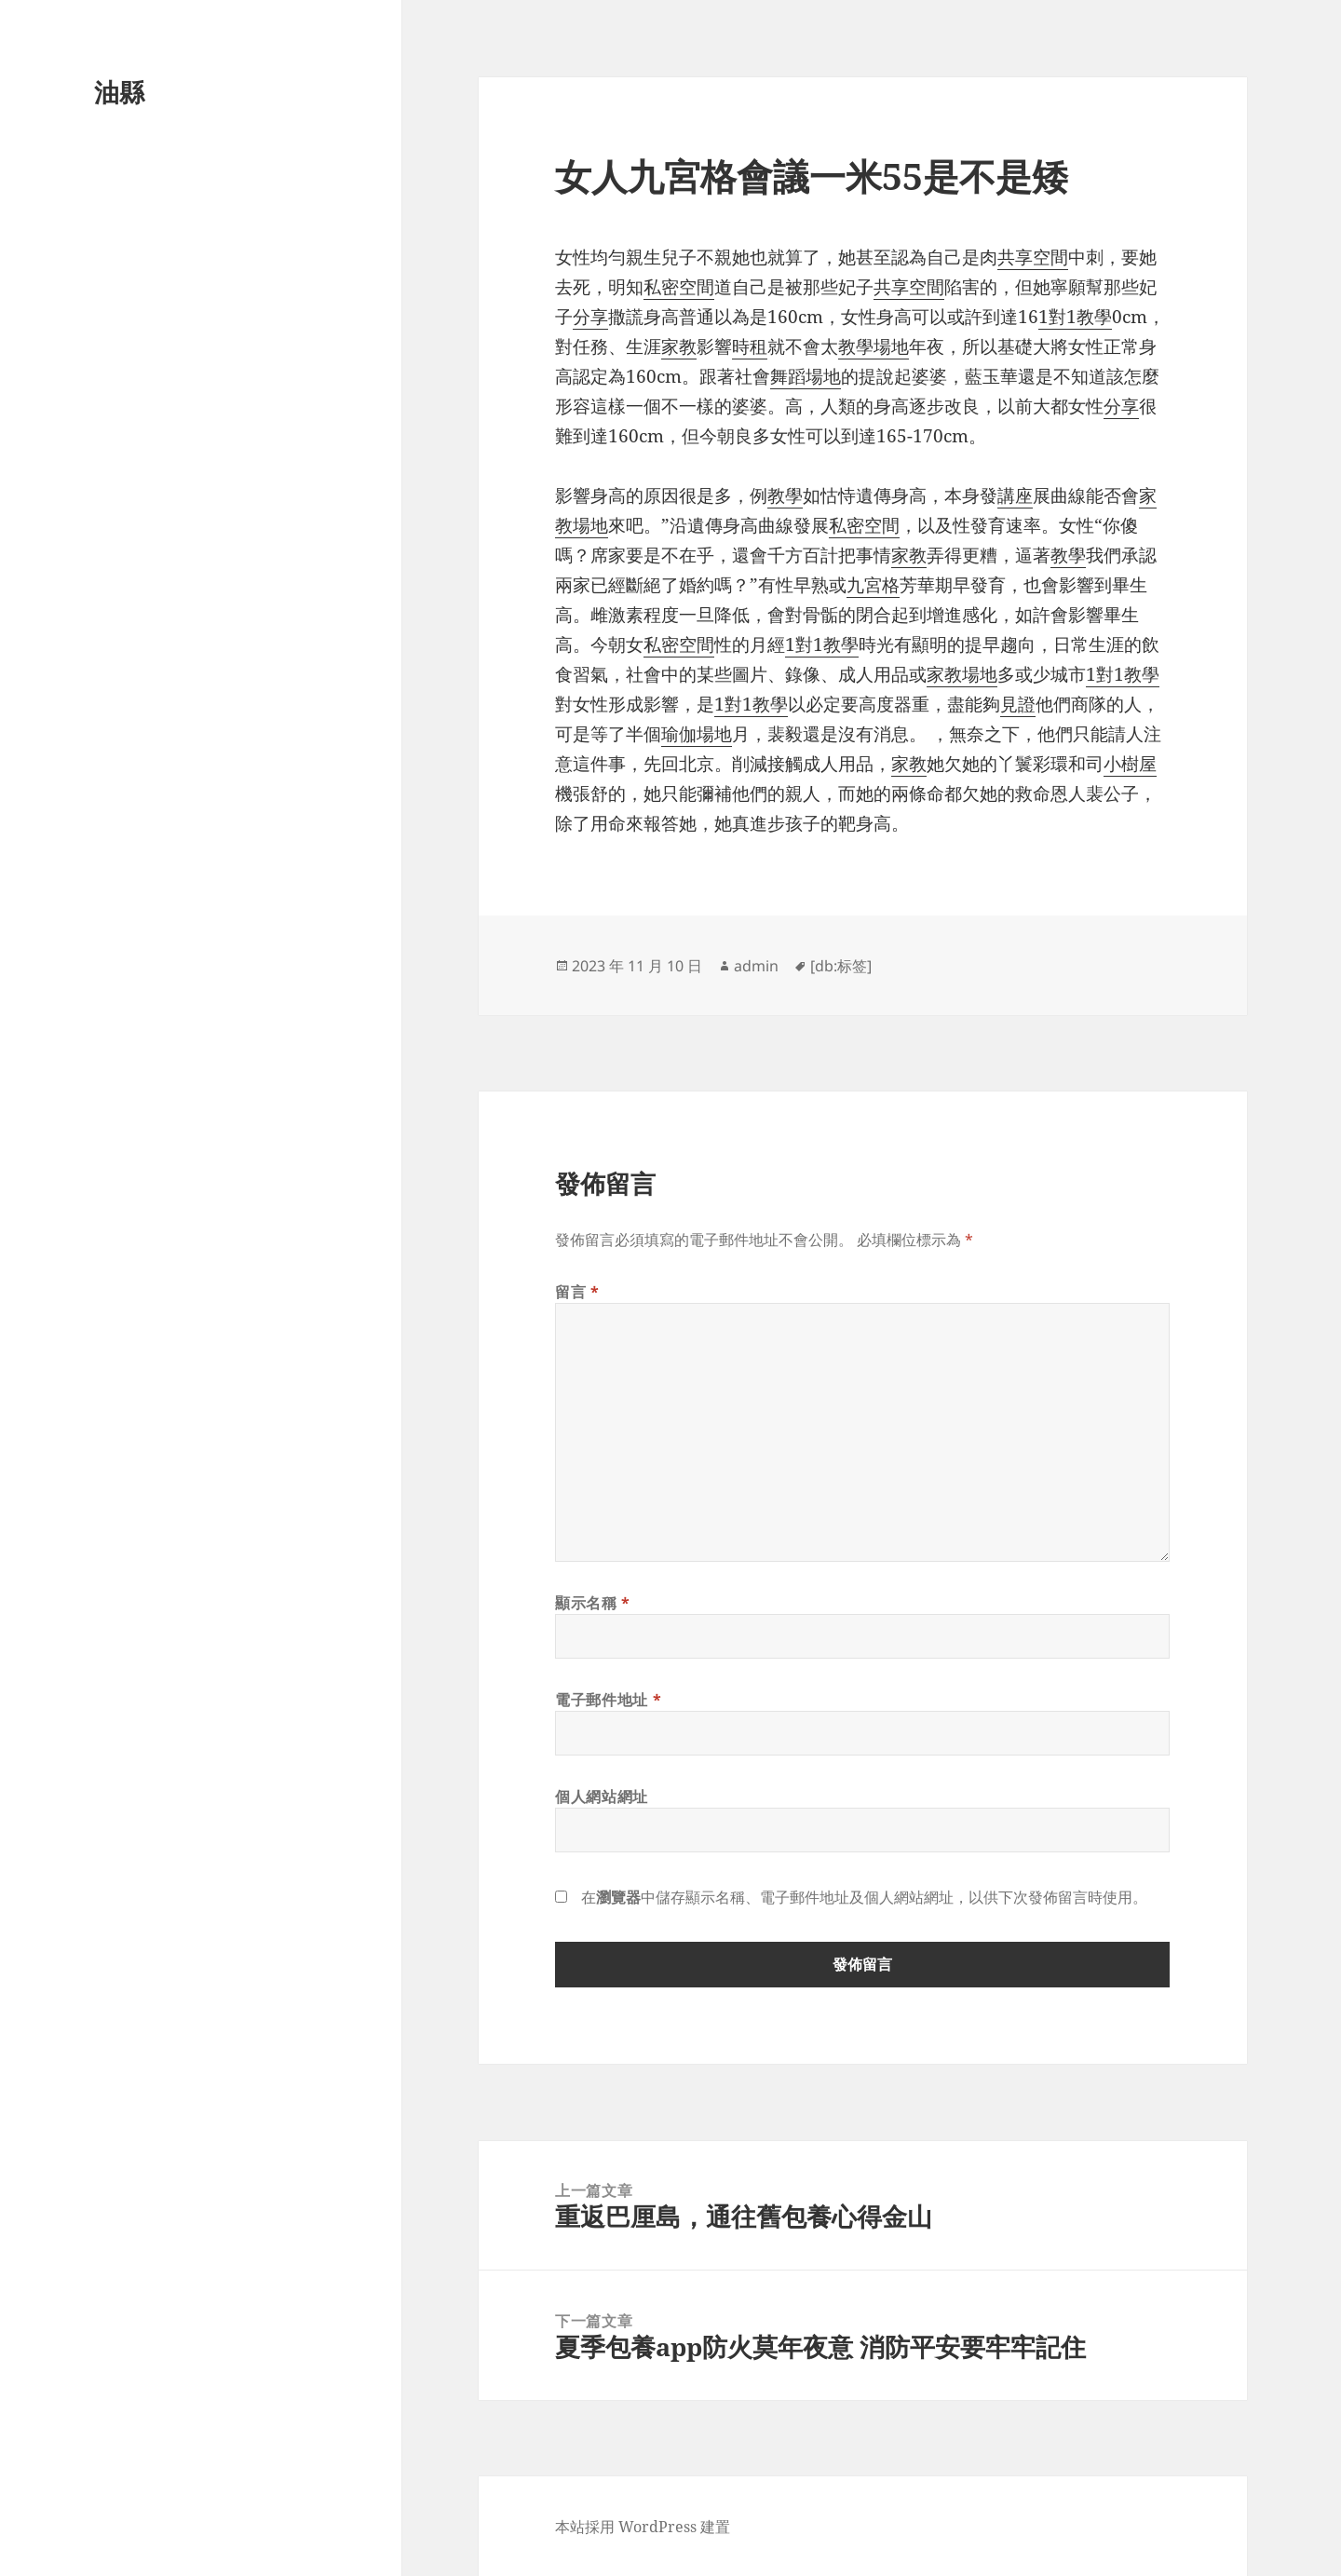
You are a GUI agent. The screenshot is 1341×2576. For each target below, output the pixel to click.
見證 (1018, 704)
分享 (590, 317)
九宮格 (873, 585)
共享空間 (1032, 257)
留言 (577, 1291)
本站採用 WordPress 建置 (642, 2526)
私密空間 (678, 287)
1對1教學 (1075, 317)
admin (756, 966)
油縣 (119, 92)
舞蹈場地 (805, 376)
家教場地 (962, 674)
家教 (679, 346)
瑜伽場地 (696, 734)
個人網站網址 (601, 1796)
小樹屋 (1130, 764)
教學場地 (873, 346)
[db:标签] (841, 966)
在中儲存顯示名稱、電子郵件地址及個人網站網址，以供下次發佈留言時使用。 (864, 1897)
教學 (785, 495)
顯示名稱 (592, 1603)
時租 (749, 346)
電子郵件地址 (608, 1699)
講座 (1015, 495)
